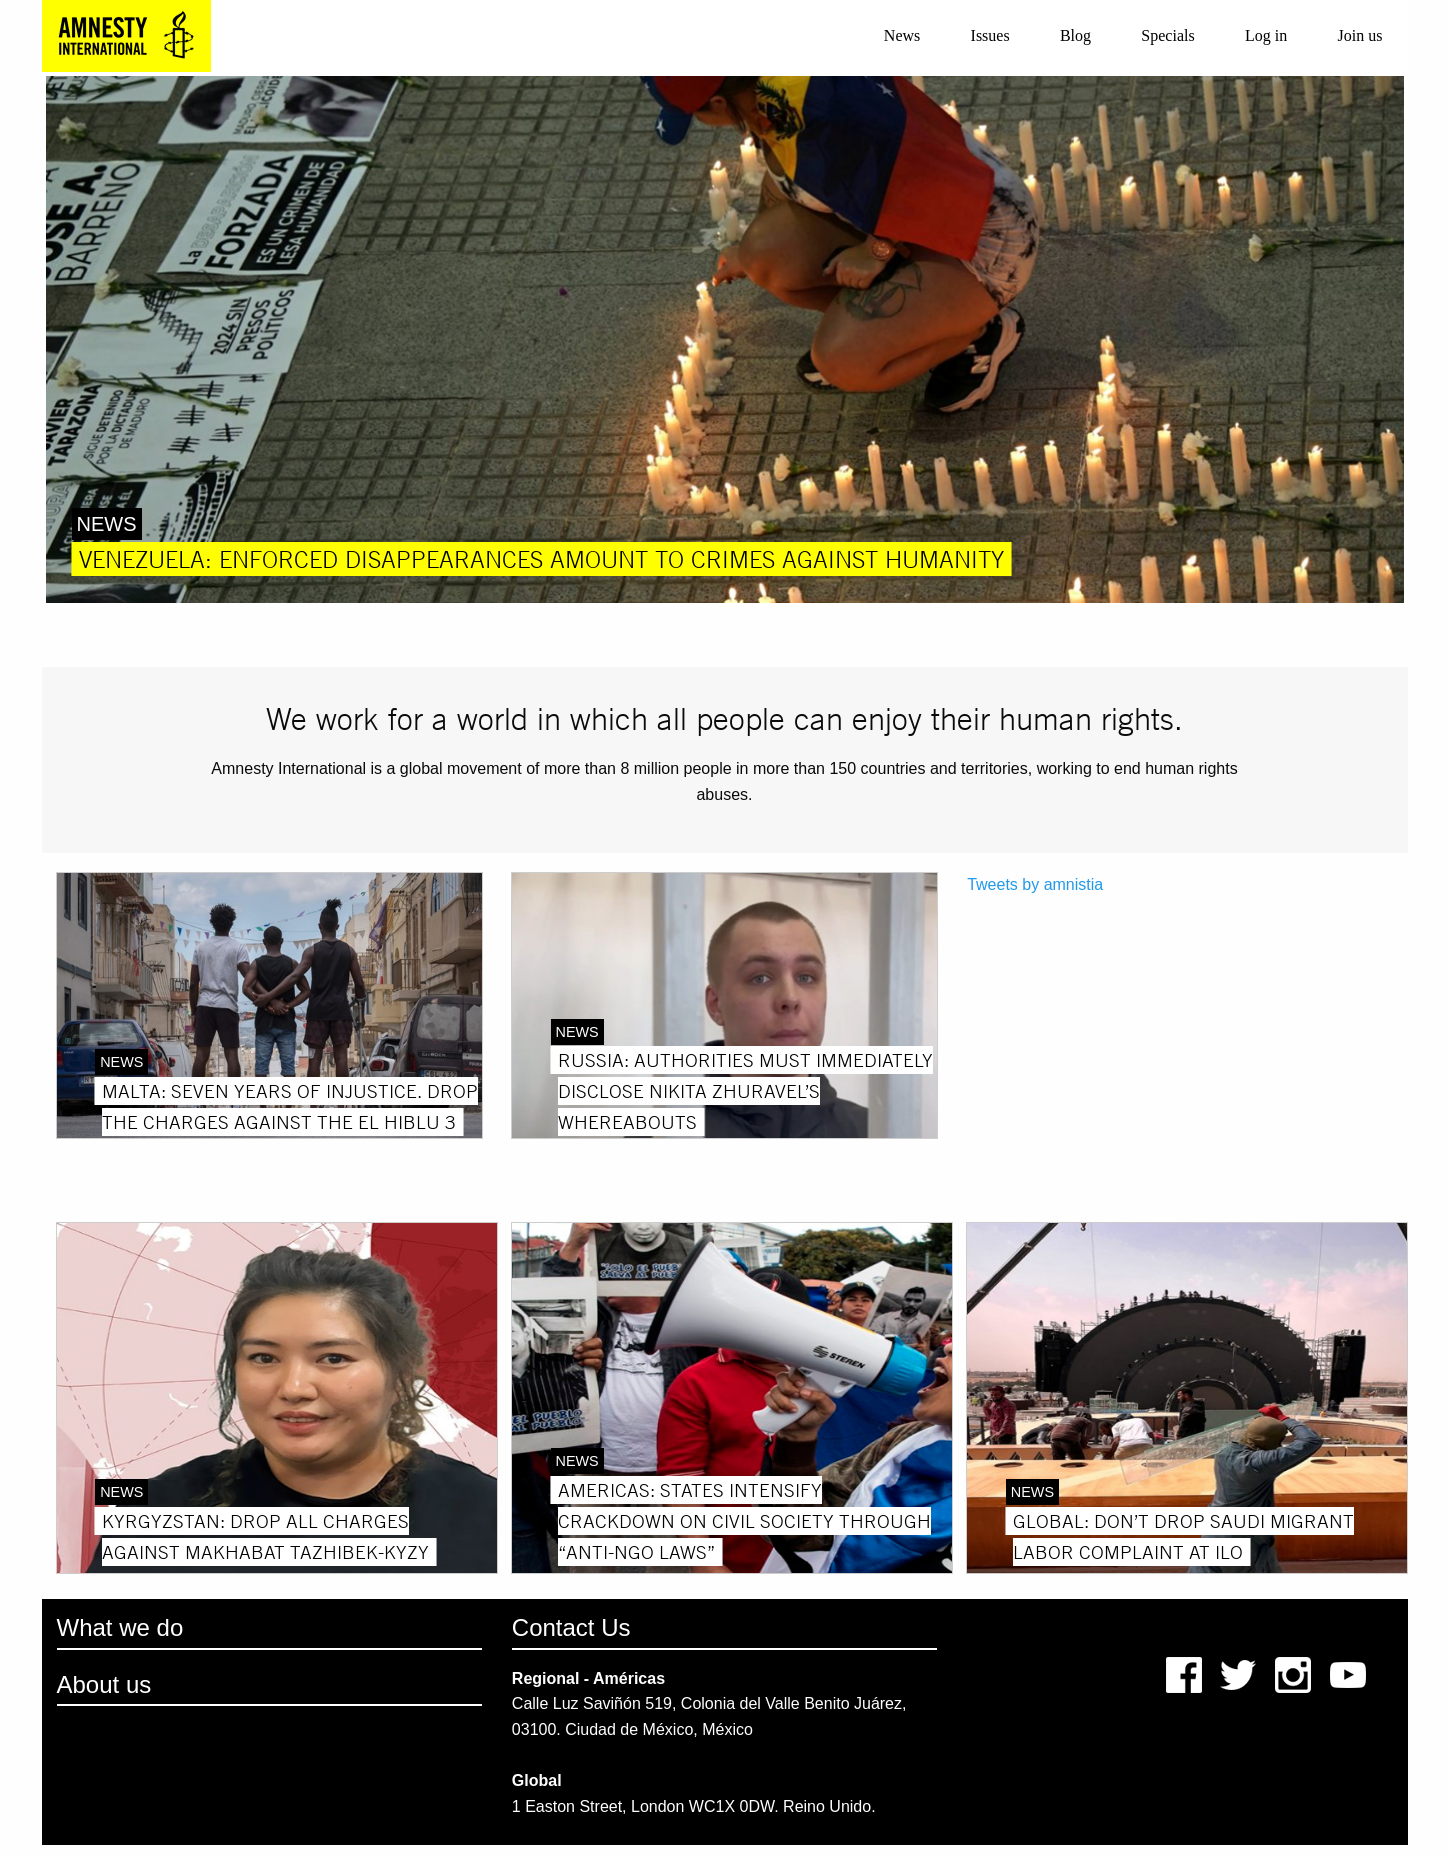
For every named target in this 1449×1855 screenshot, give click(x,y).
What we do (120, 1627)
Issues (990, 35)
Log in (1266, 35)
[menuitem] (902, 36)
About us (104, 1684)
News (902, 35)
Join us (1359, 35)
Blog (1075, 35)
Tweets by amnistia (1035, 884)
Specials (1167, 35)
